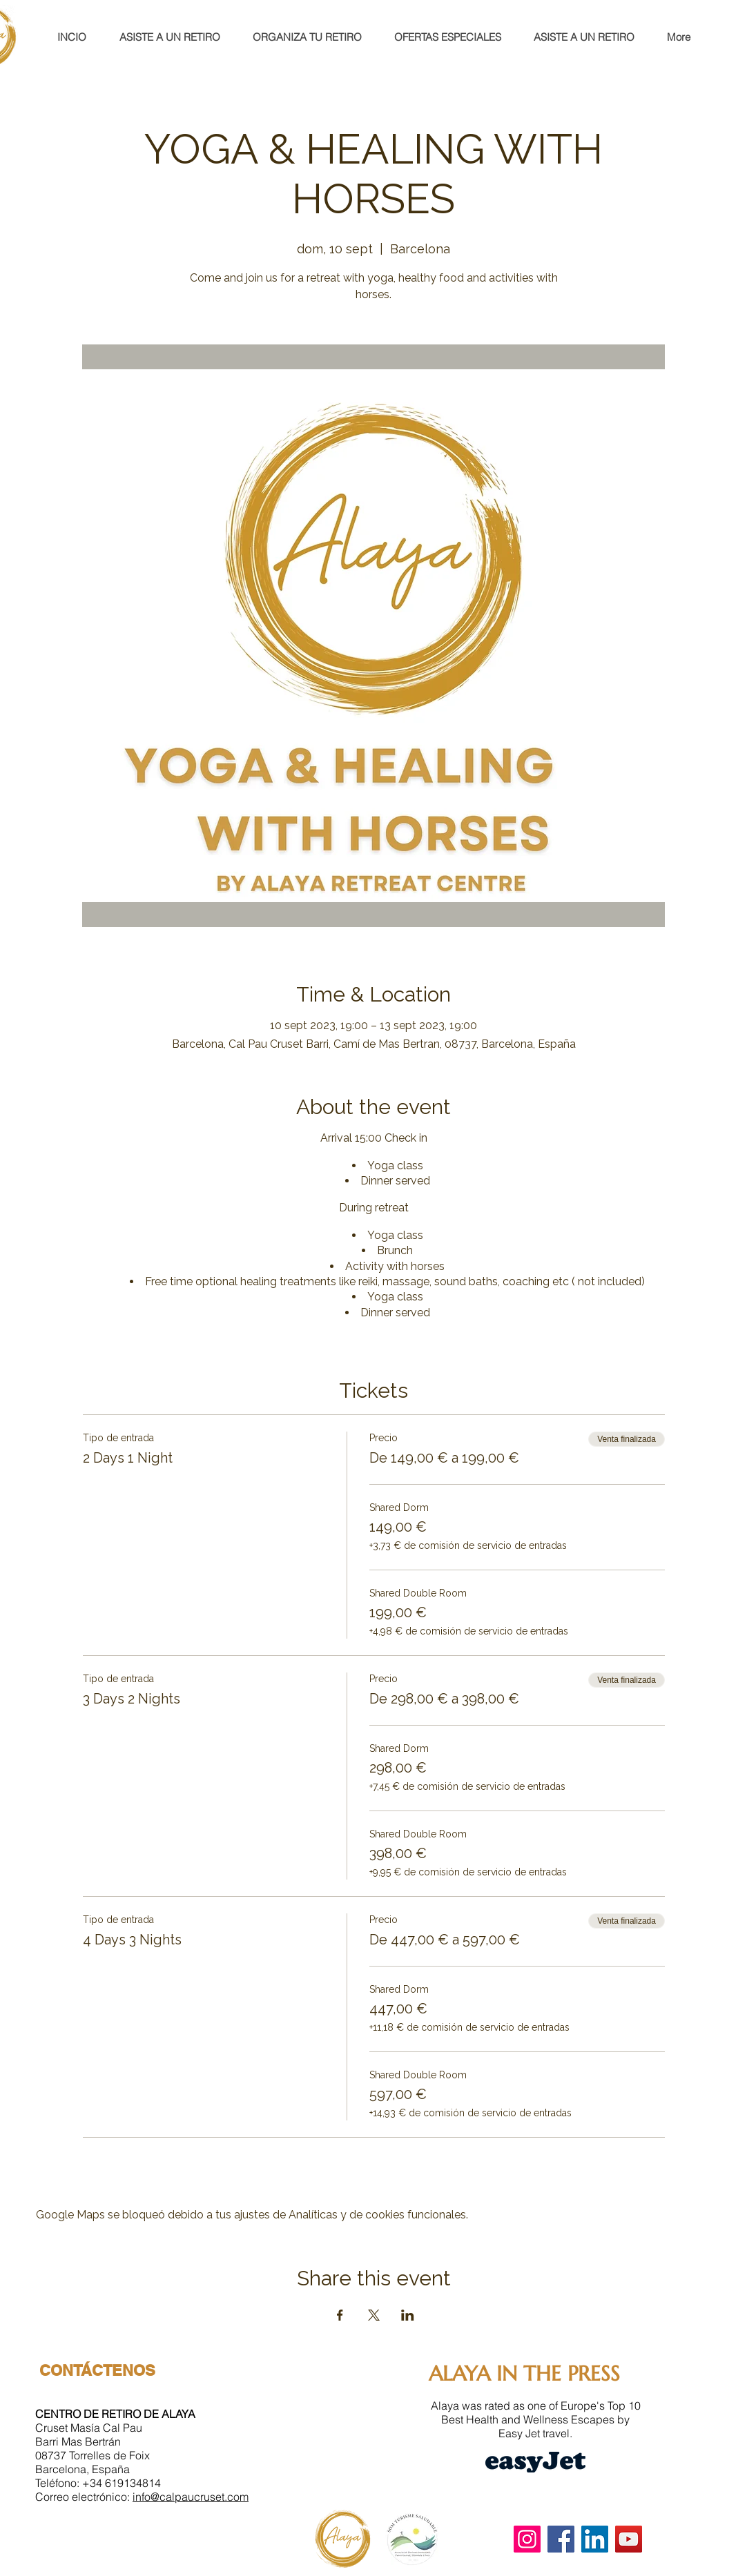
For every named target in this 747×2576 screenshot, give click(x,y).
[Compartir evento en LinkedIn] (407, 2315)
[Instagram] (527, 2539)
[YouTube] (628, 2539)
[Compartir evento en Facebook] (340, 2315)
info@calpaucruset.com (191, 2497)
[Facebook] (560, 2539)
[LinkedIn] (594, 2539)
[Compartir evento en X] (373, 2315)
